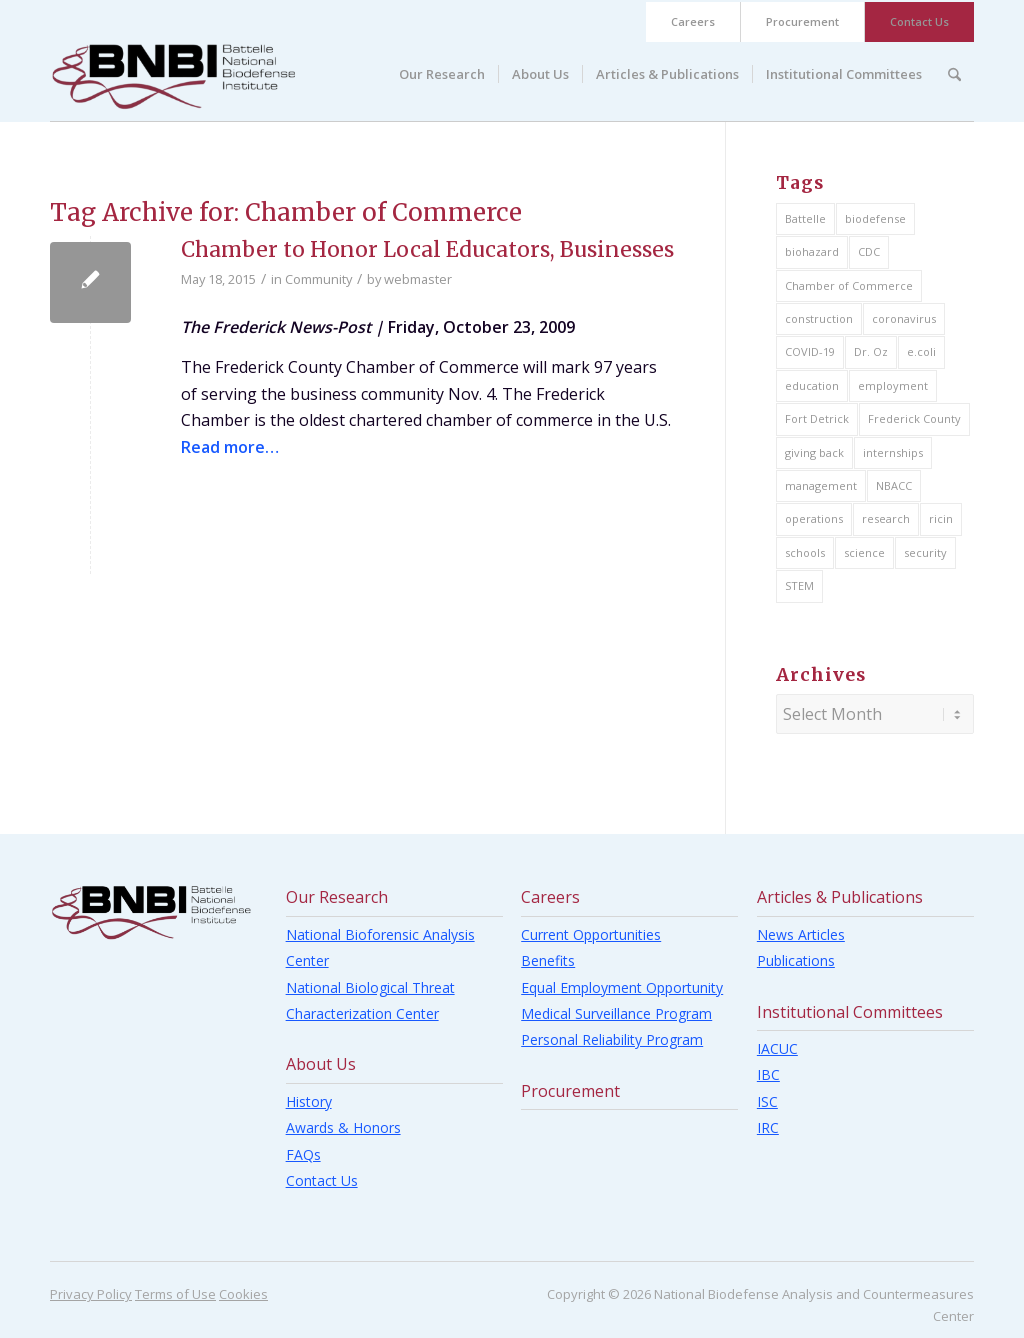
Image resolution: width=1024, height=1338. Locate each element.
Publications (796, 960)
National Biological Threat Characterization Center (370, 1000)
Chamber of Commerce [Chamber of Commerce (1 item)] (849, 285)
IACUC (777, 1048)
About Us (321, 1064)
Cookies (243, 1294)
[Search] (954, 74)
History (309, 1101)
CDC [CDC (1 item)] (869, 251)
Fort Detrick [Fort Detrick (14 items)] (817, 418)
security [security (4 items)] (925, 552)
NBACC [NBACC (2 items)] (894, 485)
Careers (693, 21)
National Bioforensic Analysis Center (380, 947)
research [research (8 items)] (886, 518)
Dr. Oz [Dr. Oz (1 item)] (871, 351)
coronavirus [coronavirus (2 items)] (904, 318)
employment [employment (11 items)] (893, 385)
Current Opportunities (591, 934)
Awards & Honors (343, 1127)
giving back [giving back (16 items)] (814, 452)
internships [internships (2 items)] (893, 452)
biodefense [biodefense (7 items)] (875, 218)
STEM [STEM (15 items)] (799, 585)
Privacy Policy (91, 1294)
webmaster (418, 279)
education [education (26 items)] (812, 385)
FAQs (303, 1154)
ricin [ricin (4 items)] (941, 518)
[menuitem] (693, 22)
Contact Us (919, 21)
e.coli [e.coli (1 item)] (921, 351)
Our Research (337, 897)
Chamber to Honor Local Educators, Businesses (427, 249)
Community (318, 279)
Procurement (802, 21)
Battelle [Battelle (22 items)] (805, 218)
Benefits (548, 960)
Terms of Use (175, 1294)
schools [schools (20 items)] (805, 552)
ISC (767, 1101)
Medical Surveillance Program (616, 1013)
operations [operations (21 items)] (814, 518)
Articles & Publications (840, 897)
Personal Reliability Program (612, 1039)
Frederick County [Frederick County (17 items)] (914, 418)
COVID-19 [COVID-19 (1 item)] (810, 351)
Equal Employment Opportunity (622, 987)
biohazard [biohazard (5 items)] (812, 251)
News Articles (801, 934)
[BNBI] (173, 76)
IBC (768, 1074)
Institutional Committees (850, 1012)
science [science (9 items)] (864, 552)
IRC (768, 1127)
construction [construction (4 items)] (819, 318)
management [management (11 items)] (821, 485)
